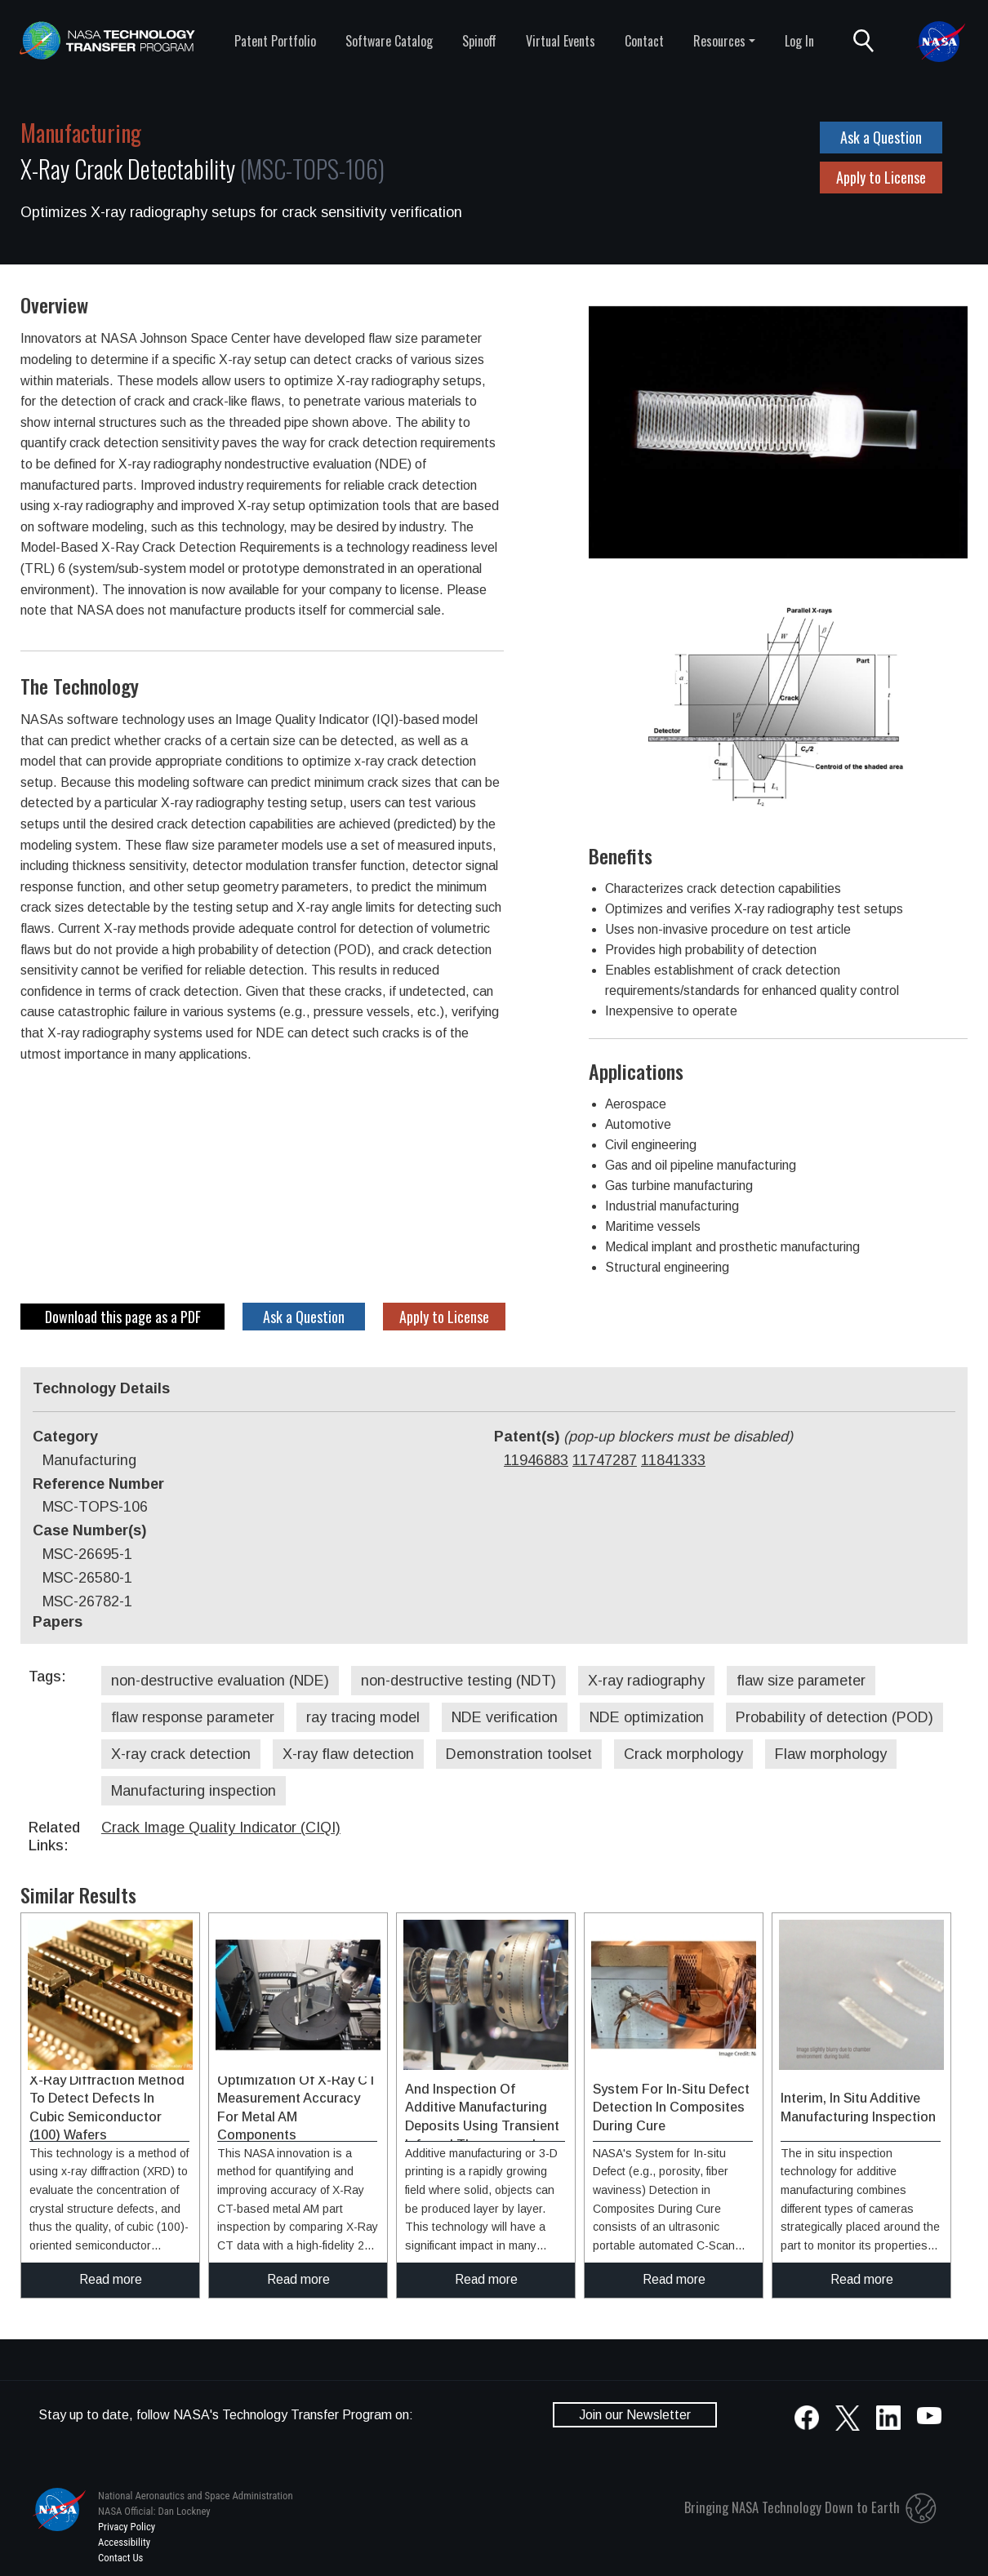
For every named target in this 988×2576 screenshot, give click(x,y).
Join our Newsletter (635, 2415)
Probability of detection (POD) (834, 1717)
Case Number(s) (89, 1530)
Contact (644, 41)
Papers (57, 1622)
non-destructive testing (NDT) (458, 1680)
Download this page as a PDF (123, 1316)
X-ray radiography (646, 1680)
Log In (799, 41)
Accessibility (124, 2542)
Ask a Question (881, 137)
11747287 (604, 1460)
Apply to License (881, 177)
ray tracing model (363, 1717)
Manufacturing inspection (193, 1791)
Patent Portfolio (275, 41)
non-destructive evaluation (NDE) (220, 1680)
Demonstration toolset (519, 1754)
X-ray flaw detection (348, 1754)
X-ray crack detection (181, 1754)
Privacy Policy (126, 2526)
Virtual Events (560, 41)
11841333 (673, 1460)
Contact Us (120, 2558)
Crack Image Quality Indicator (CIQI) (220, 1827)
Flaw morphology (831, 1754)
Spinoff (479, 41)
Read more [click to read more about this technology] (110, 2279)
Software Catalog (389, 41)
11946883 (536, 1460)
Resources (719, 41)
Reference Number (98, 1484)
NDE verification (505, 1717)
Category (65, 1436)
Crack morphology (683, 1754)
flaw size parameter (801, 1680)
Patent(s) (643, 1436)
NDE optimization (647, 1717)
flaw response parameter (192, 1717)
